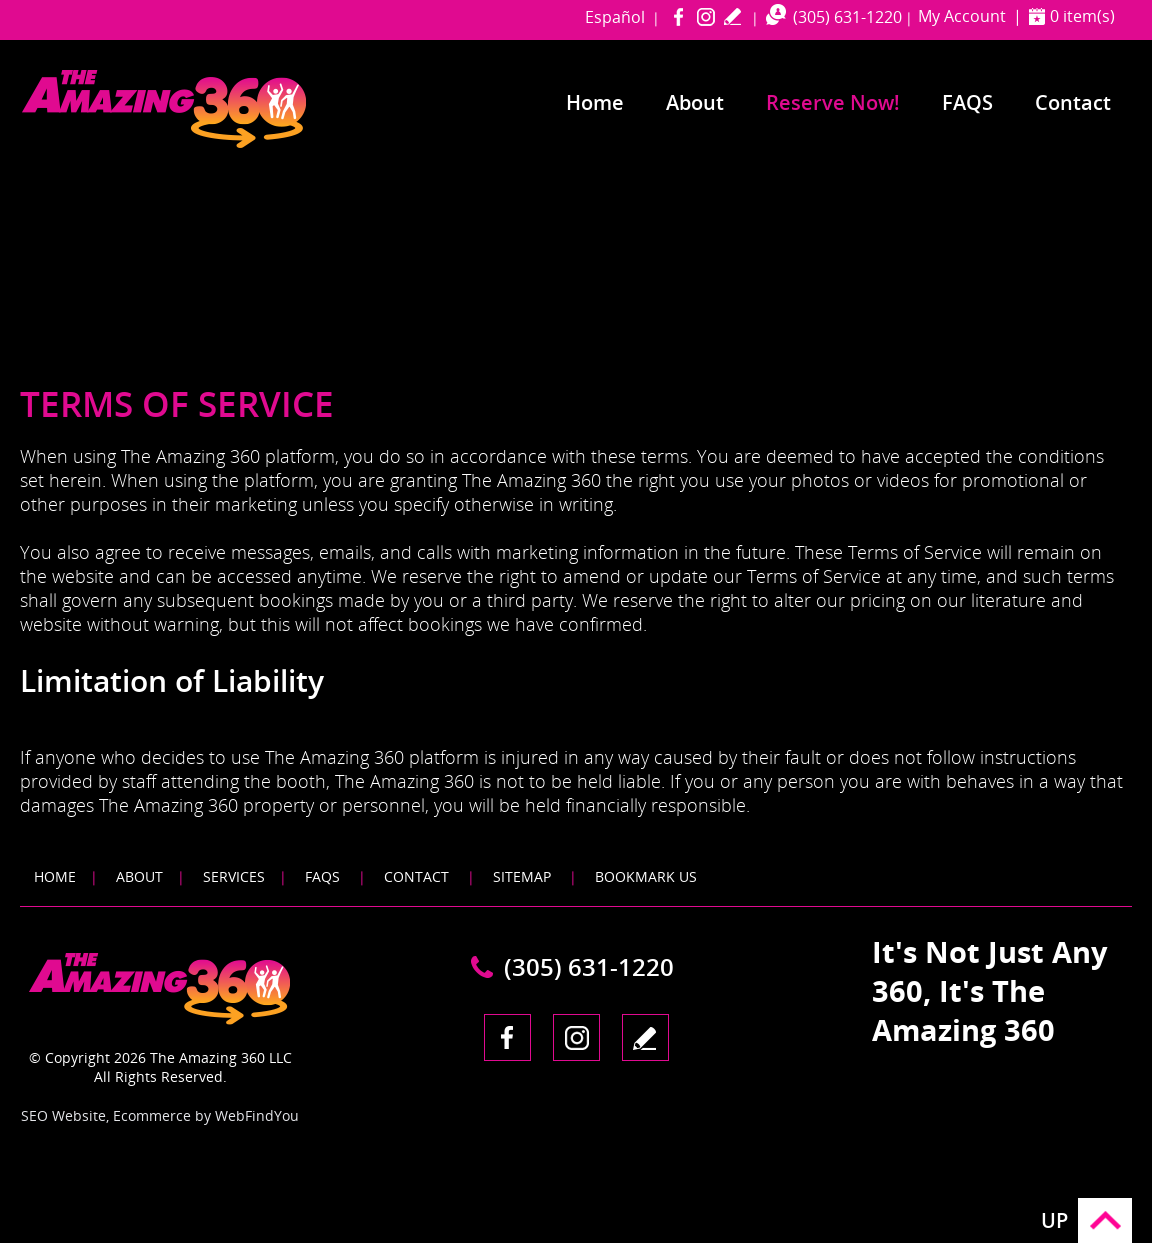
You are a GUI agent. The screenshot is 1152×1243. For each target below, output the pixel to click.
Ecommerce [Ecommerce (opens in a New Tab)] (152, 1115)
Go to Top (1105, 1220)
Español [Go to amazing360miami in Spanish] (615, 17)
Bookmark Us (646, 876)
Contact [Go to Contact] (1073, 102)
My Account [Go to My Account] (962, 16)
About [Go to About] (695, 102)
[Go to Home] (202, 143)
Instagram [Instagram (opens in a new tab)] (705, 16)
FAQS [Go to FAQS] (322, 876)
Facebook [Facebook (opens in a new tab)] (678, 16)
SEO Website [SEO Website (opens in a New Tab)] (63, 1115)
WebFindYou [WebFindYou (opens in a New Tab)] (257, 1115)
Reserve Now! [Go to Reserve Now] (833, 102)
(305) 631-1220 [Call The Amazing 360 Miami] (847, 17)
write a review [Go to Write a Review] (732, 16)
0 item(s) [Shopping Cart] (1082, 16)
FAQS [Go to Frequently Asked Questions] (967, 102)
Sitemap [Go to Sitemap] (522, 876)
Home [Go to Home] (595, 102)
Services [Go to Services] (234, 876)
